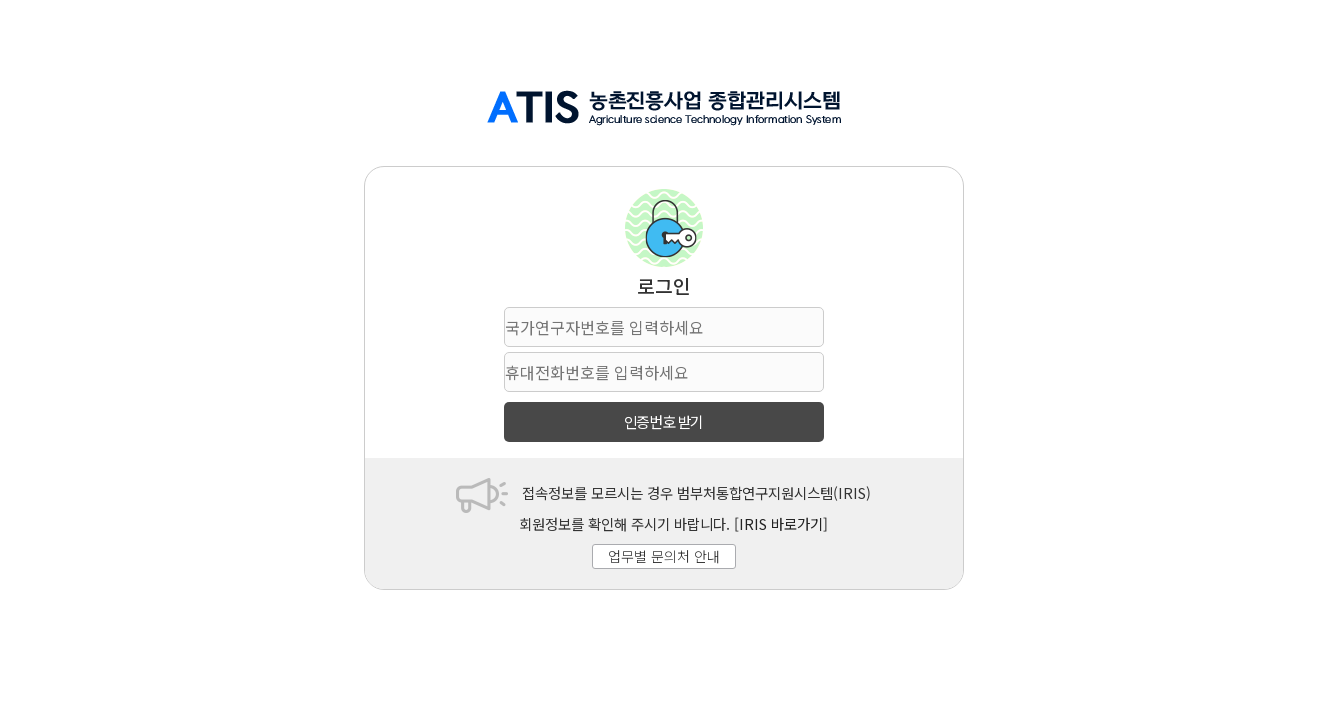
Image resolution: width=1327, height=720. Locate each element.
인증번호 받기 (664, 421)
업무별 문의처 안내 (664, 556)
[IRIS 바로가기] (781, 523)
